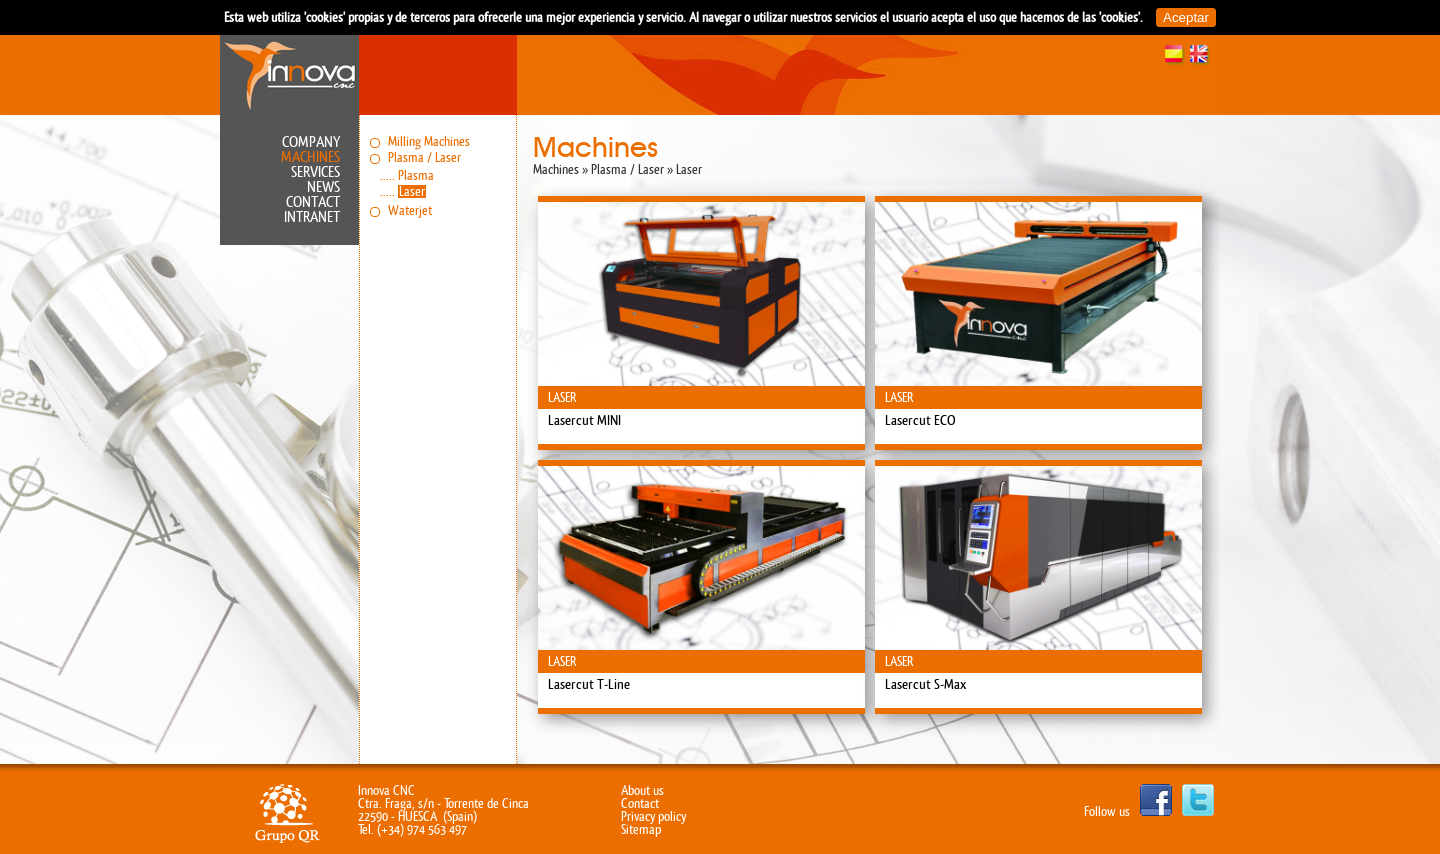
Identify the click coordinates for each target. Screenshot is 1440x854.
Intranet (312, 217)
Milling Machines (429, 141)
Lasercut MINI (584, 421)
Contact (313, 202)
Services (315, 172)
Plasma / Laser (424, 157)
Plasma (416, 175)
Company (311, 142)
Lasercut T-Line (589, 685)
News (323, 187)
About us (642, 790)
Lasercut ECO (920, 421)
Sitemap (641, 829)
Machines (310, 157)
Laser (412, 191)
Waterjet (410, 210)
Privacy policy (653, 816)
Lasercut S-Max (925, 685)
